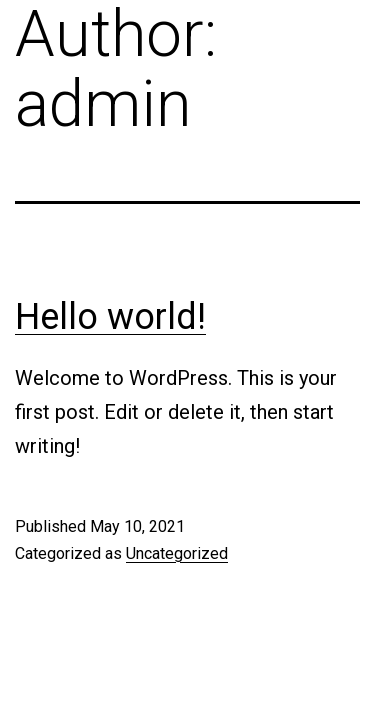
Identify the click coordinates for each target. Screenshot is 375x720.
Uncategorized (177, 553)
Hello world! (110, 317)
